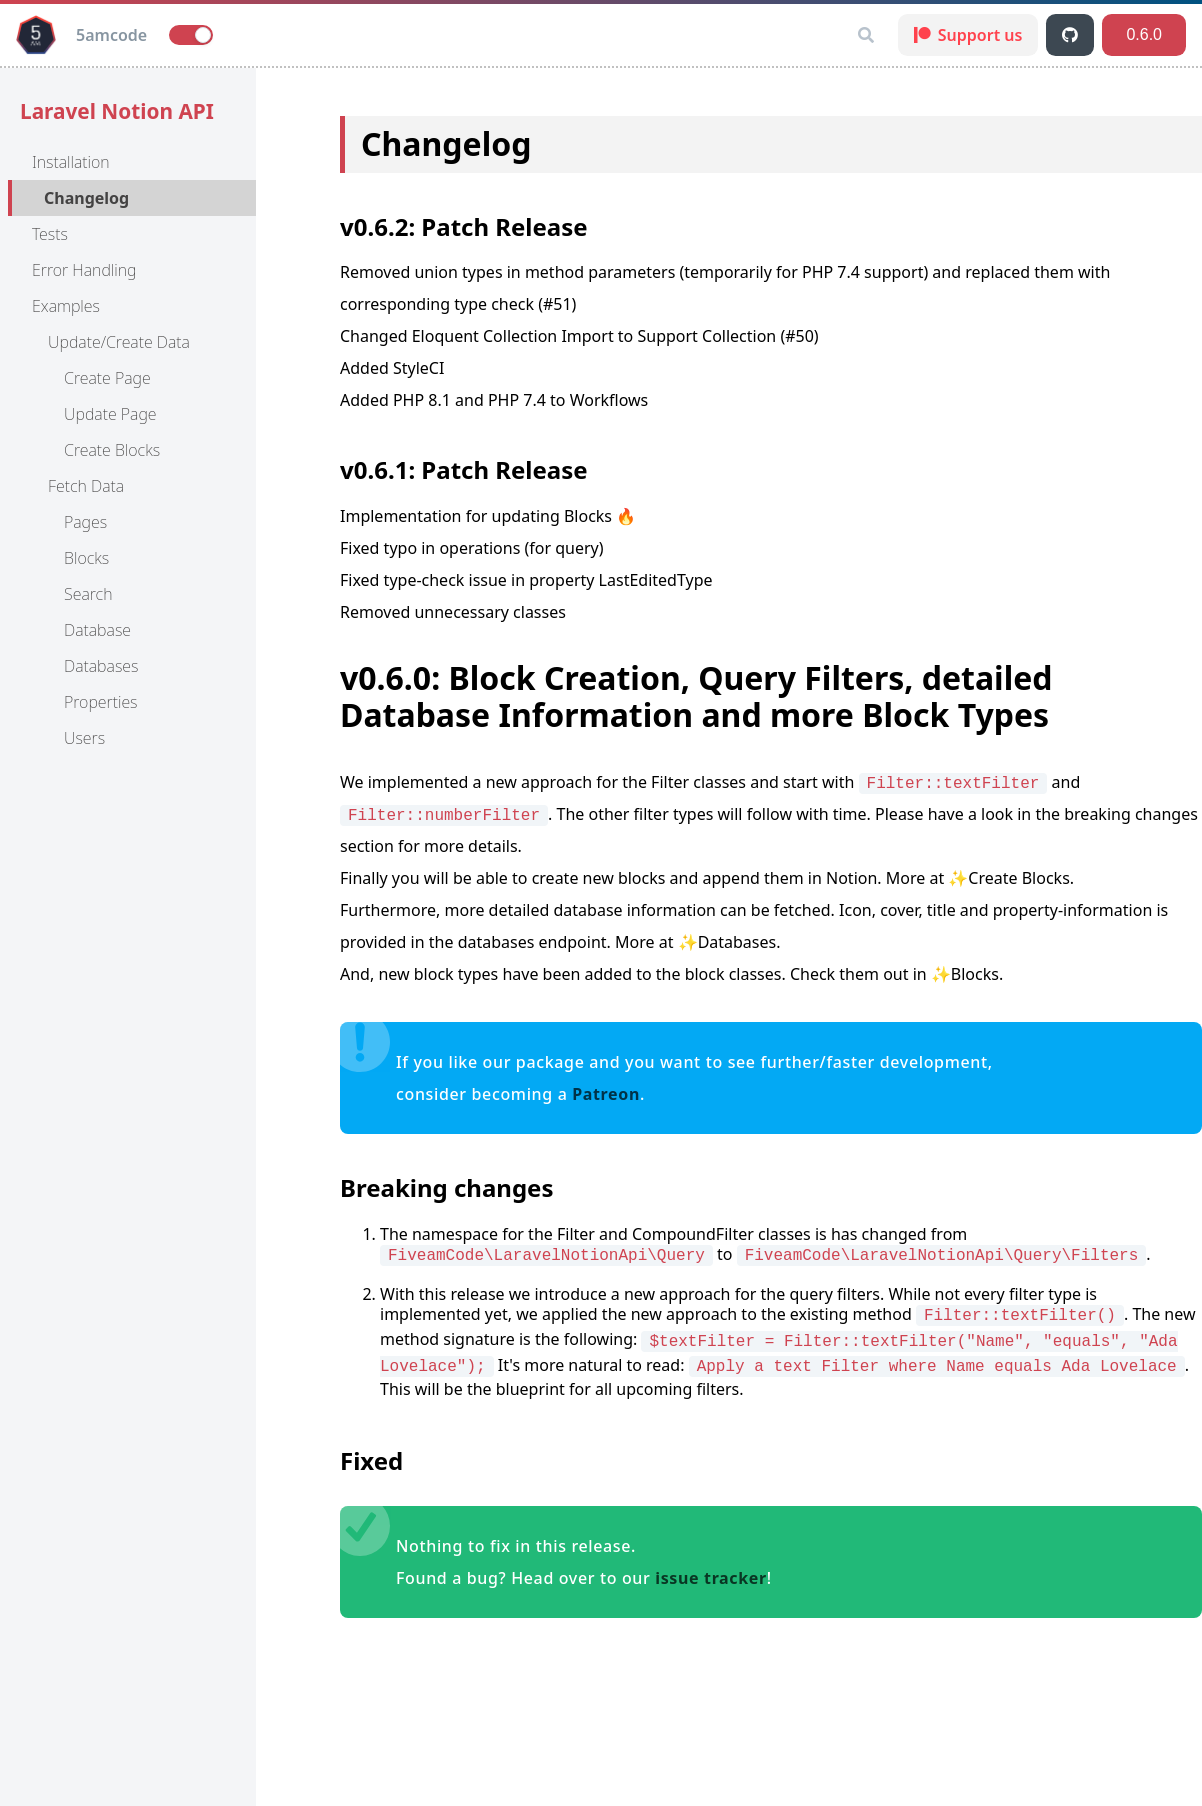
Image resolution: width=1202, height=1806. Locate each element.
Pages (85, 522)
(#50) (799, 336)
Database (97, 630)
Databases (101, 666)
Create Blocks (112, 450)
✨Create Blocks (1008, 878)
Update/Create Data (119, 342)
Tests (50, 234)
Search (88, 594)
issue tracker (711, 1578)
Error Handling (84, 270)
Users (84, 738)
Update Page (110, 414)
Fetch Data (86, 486)
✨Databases (727, 942)
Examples (66, 306)
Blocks (86, 558)
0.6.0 (1144, 34)
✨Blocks (965, 974)
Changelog (86, 198)
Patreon (606, 1094)
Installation (71, 162)
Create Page (107, 378)
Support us (968, 35)
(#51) (557, 304)
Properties (101, 702)
